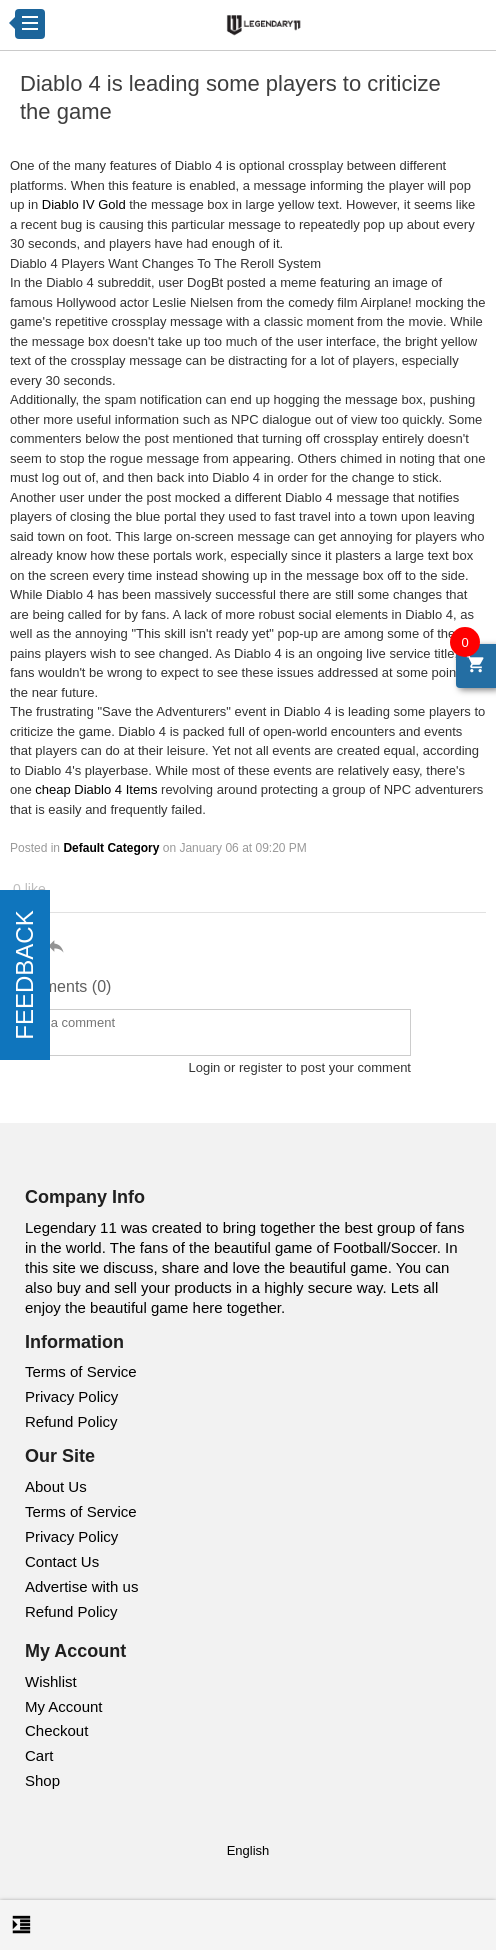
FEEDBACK (24, 974)
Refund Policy (71, 1421)
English (248, 1850)
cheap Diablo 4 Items (96, 789)
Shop (42, 1780)
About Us (56, 1486)
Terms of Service (81, 1371)
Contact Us (62, 1561)
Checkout (56, 1730)
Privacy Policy (71, 1396)
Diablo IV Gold (84, 204)
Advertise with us (81, 1586)
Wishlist (51, 1681)
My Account (64, 1706)
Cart (39, 1755)
